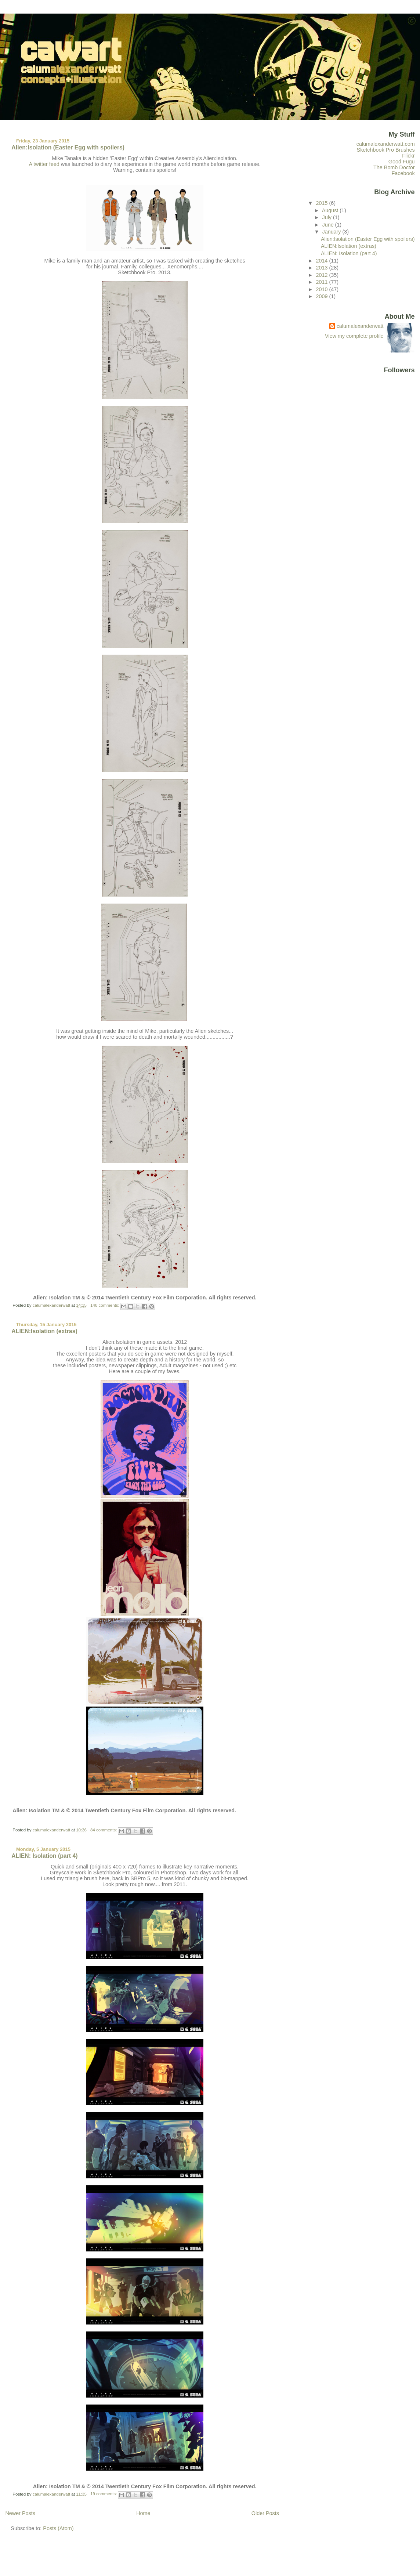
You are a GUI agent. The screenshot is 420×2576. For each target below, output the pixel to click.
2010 (322, 289)
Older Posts (265, 2513)
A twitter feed (44, 164)
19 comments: (104, 2494)
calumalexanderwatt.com (385, 144)
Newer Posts (20, 2513)
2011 (322, 282)
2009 (322, 296)
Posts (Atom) (58, 2528)
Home (143, 2513)
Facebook (403, 173)
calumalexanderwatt (360, 326)
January (332, 232)
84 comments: (104, 1830)
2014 (322, 261)
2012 (322, 275)
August (331, 210)
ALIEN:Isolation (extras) (44, 1331)
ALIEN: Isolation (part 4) (44, 1856)
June (328, 225)
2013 (322, 268)
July (327, 217)
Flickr (408, 156)
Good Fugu (401, 161)
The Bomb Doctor (394, 167)
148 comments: (105, 1305)
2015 (322, 203)
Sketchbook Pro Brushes (386, 150)
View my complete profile (354, 336)
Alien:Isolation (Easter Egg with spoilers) (67, 147)
